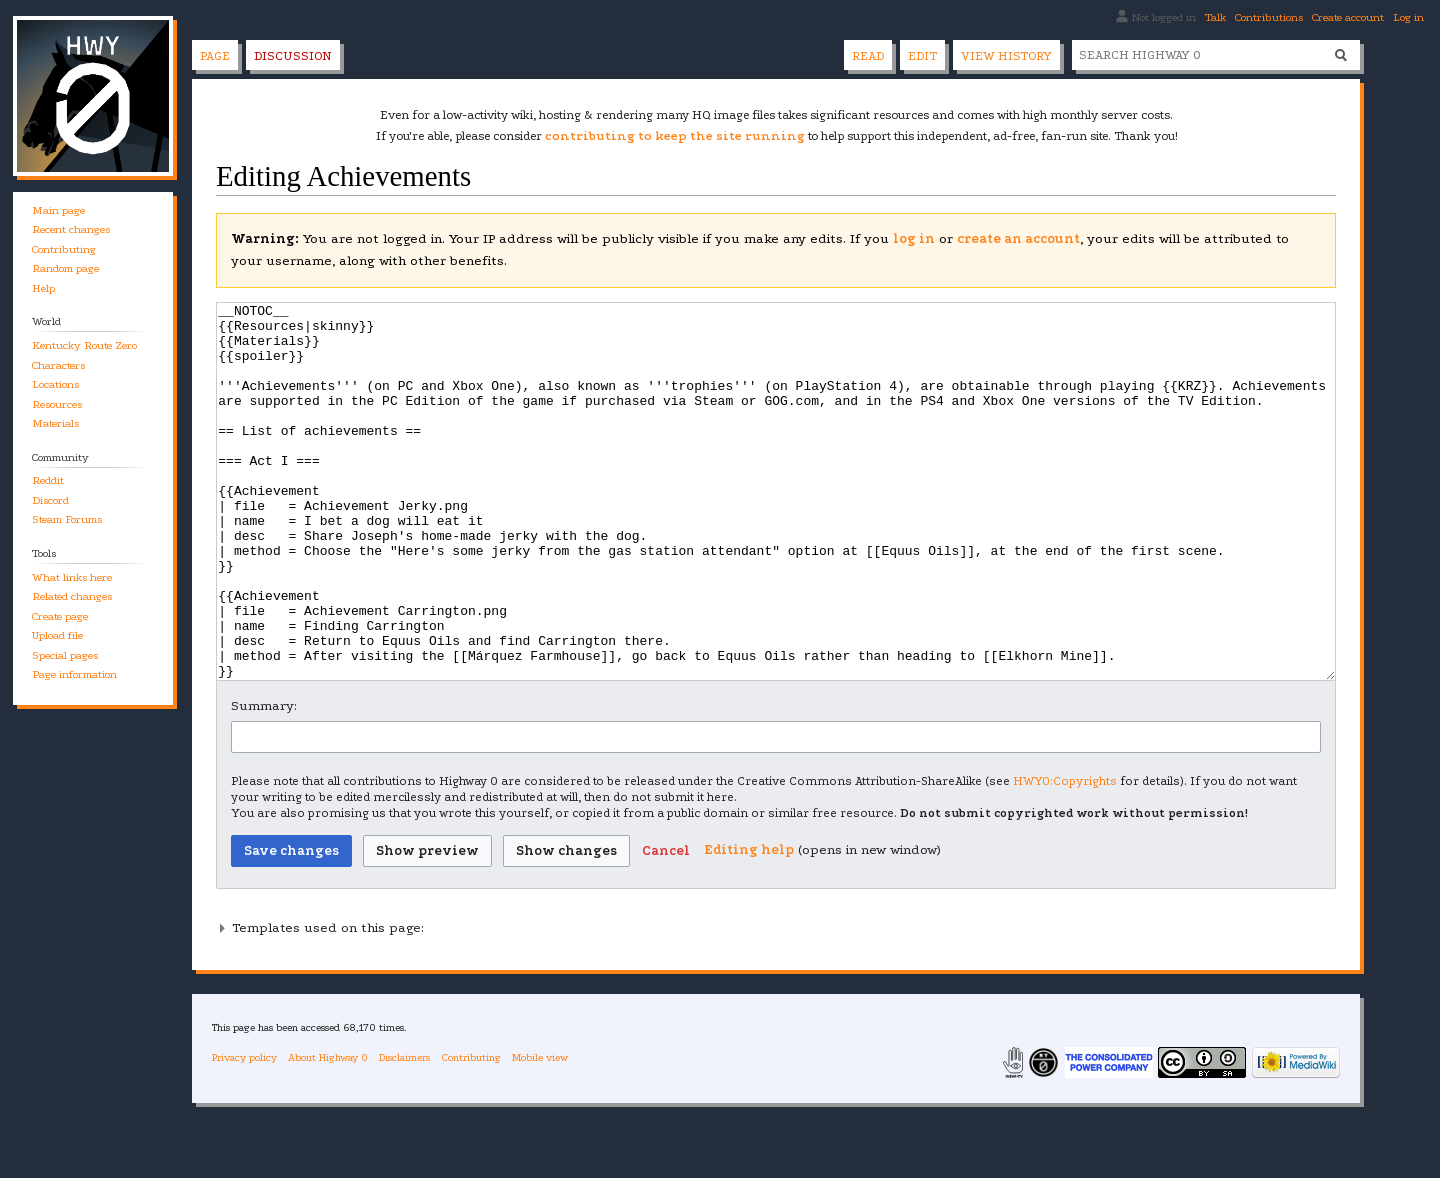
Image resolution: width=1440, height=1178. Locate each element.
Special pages (65, 655)
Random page (65, 268)
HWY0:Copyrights (1065, 856)
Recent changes (71, 229)
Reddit (48, 480)
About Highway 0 (328, 1132)
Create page (60, 616)
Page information (74, 674)
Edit (922, 56)
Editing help (749, 924)
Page (215, 56)
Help (43, 288)
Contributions (1269, 17)
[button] (666, 926)
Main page (58, 210)
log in (914, 238)
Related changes (72, 596)
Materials (55, 423)
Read (868, 56)
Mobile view (540, 1132)
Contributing (64, 249)
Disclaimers (404, 1132)
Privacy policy (244, 1132)
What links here (72, 577)
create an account (1018, 238)
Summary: (264, 780)
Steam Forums (67, 519)
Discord (50, 500)
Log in (1408, 17)
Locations (55, 384)
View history (1006, 56)
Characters (58, 365)
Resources (57, 404)
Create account (1348, 17)
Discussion (293, 56)
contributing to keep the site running (675, 136)
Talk (1215, 17)
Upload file (57, 635)
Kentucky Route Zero (84, 345)
